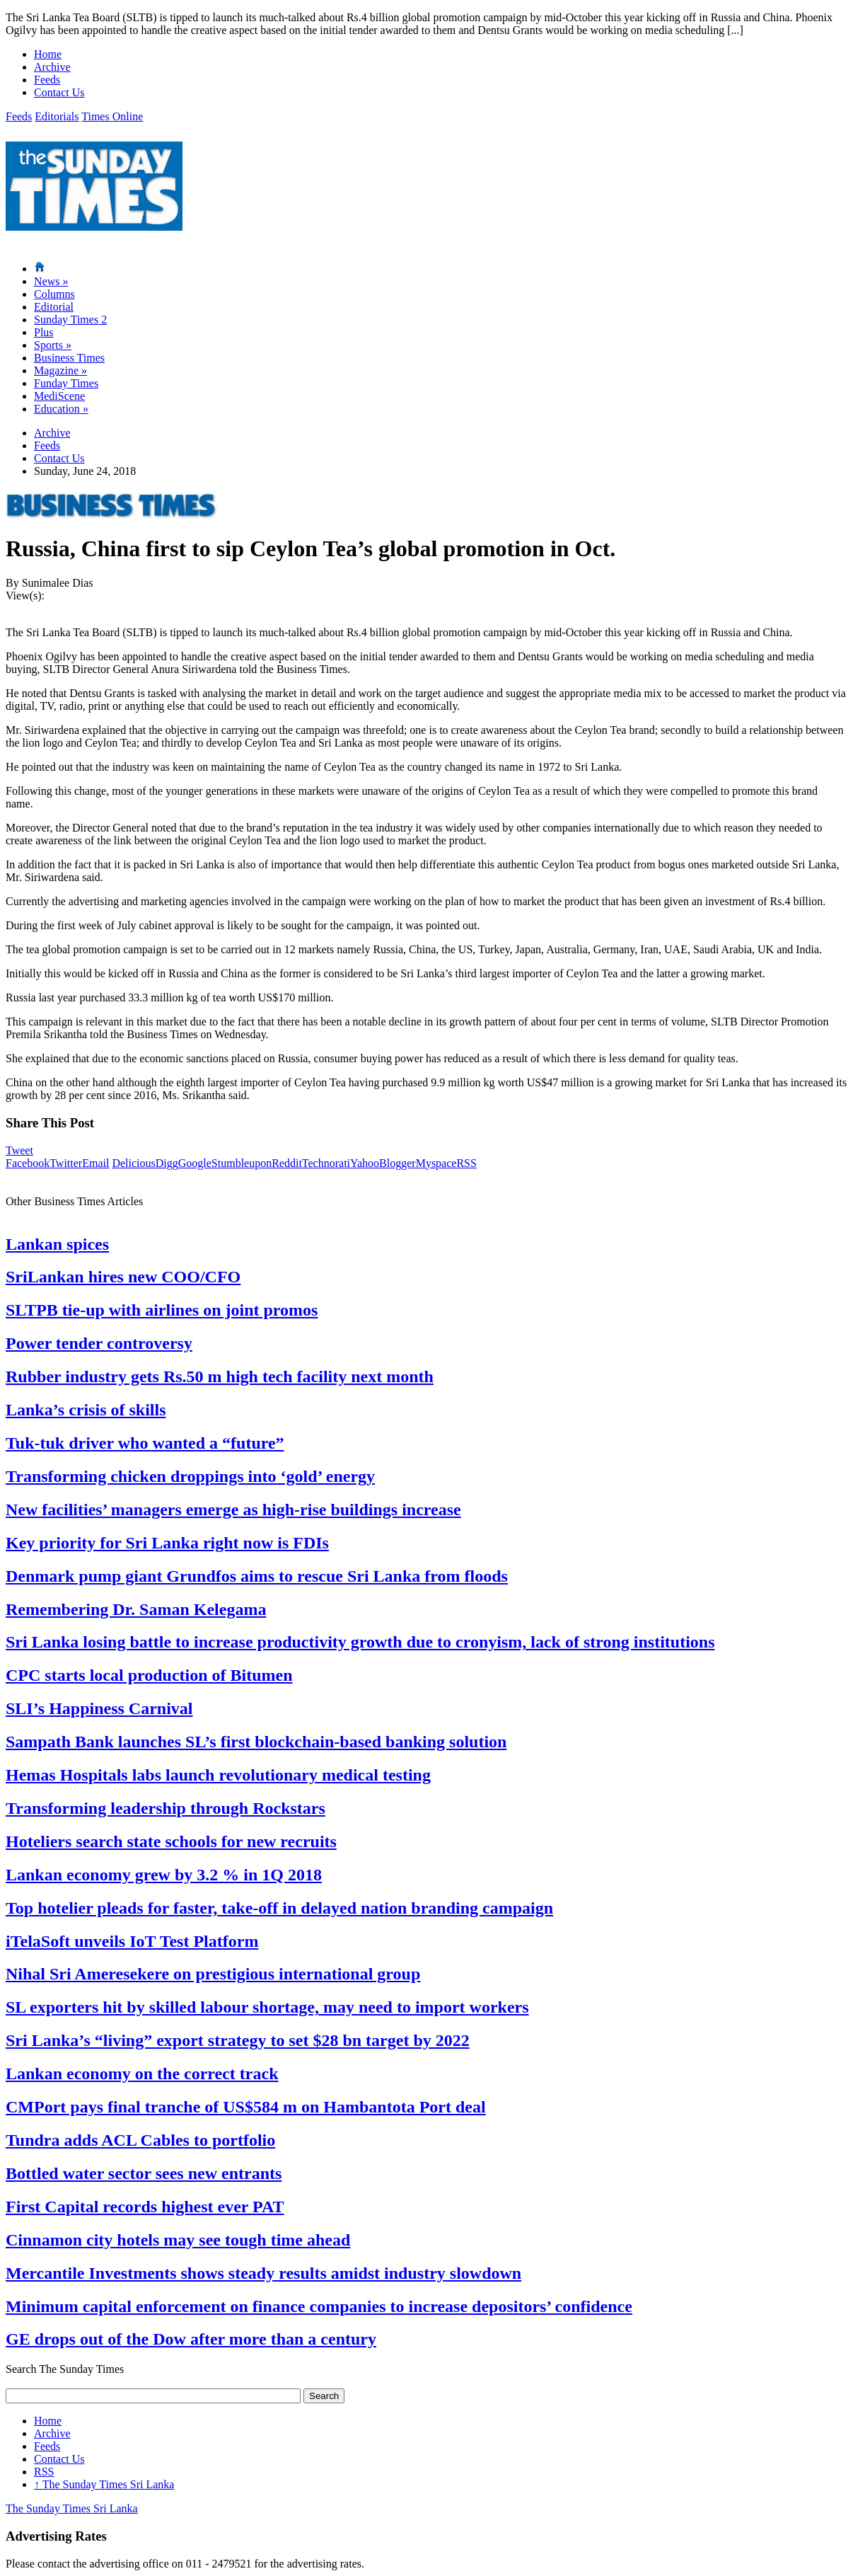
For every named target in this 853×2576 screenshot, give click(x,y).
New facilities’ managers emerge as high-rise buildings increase (233, 1509)
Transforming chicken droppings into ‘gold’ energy (190, 1476)
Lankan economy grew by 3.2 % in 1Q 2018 (164, 1874)
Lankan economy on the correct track (142, 2073)
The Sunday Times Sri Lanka (104, 2484)
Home (48, 54)
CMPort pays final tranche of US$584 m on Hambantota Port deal (246, 2107)
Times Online (112, 116)
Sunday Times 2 (70, 320)
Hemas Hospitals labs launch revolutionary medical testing (218, 1775)
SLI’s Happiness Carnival (99, 1708)
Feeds (47, 80)
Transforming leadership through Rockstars (165, 1808)
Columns (54, 294)
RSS (466, 1163)
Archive (52, 67)
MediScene (59, 396)
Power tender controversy (99, 1343)
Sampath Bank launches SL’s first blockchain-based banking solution (256, 1741)
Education (61, 409)
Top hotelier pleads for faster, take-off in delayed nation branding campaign (279, 1908)
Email (95, 1163)
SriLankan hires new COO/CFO (123, 1276)
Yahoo (364, 1163)
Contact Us (59, 92)
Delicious (133, 1163)
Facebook (28, 1163)
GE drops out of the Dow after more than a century (191, 2339)
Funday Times (66, 383)
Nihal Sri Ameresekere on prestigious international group (213, 1974)
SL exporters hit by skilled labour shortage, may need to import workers (267, 2007)
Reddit (287, 1163)
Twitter (66, 1163)
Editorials (57, 116)
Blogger (397, 1163)
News (51, 281)
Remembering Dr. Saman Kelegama (136, 1609)
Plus (44, 332)
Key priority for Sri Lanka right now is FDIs (167, 1543)
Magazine (60, 370)
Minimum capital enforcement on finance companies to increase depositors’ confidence (319, 2306)
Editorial (54, 307)
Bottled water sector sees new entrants (144, 2173)
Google (194, 1163)
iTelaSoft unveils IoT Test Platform (132, 1941)
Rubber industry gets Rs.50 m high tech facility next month (220, 1376)
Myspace (436, 1163)
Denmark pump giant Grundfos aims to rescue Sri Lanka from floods (257, 1576)
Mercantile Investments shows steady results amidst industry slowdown (263, 2273)
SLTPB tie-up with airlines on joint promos (162, 1310)
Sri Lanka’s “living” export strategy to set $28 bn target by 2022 (238, 2040)
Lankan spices (57, 1244)
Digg (167, 1163)
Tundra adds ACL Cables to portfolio (140, 2140)
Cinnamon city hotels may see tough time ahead (178, 2240)
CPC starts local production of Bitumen (149, 1675)
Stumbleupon (241, 1163)
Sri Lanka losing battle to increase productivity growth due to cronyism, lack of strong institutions (360, 1642)
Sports (52, 345)
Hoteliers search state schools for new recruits (171, 1841)
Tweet (19, 1150)
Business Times (69, 358)
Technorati (326, 1163)
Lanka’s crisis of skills (86, 1410)
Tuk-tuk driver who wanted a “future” (145, 1443)
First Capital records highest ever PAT (145, 2206)
